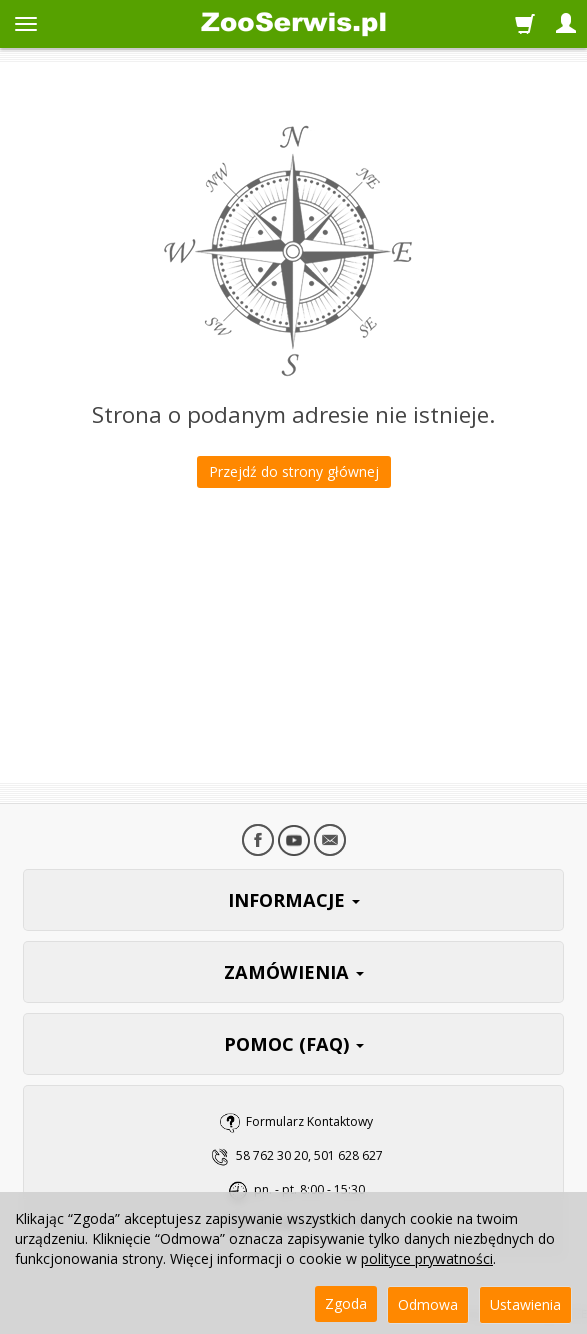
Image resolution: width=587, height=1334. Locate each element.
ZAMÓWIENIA (294, 972)
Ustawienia (525, 1304)
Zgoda (346, 1303)
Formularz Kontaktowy (309, 1121)
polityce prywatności (427, 1258)
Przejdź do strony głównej (294, 471)
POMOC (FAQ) (294, 1044)
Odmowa (428, 1304)
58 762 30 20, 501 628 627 (309, 1155)
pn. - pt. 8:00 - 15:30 (309, 1189)
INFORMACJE (294, 900)
